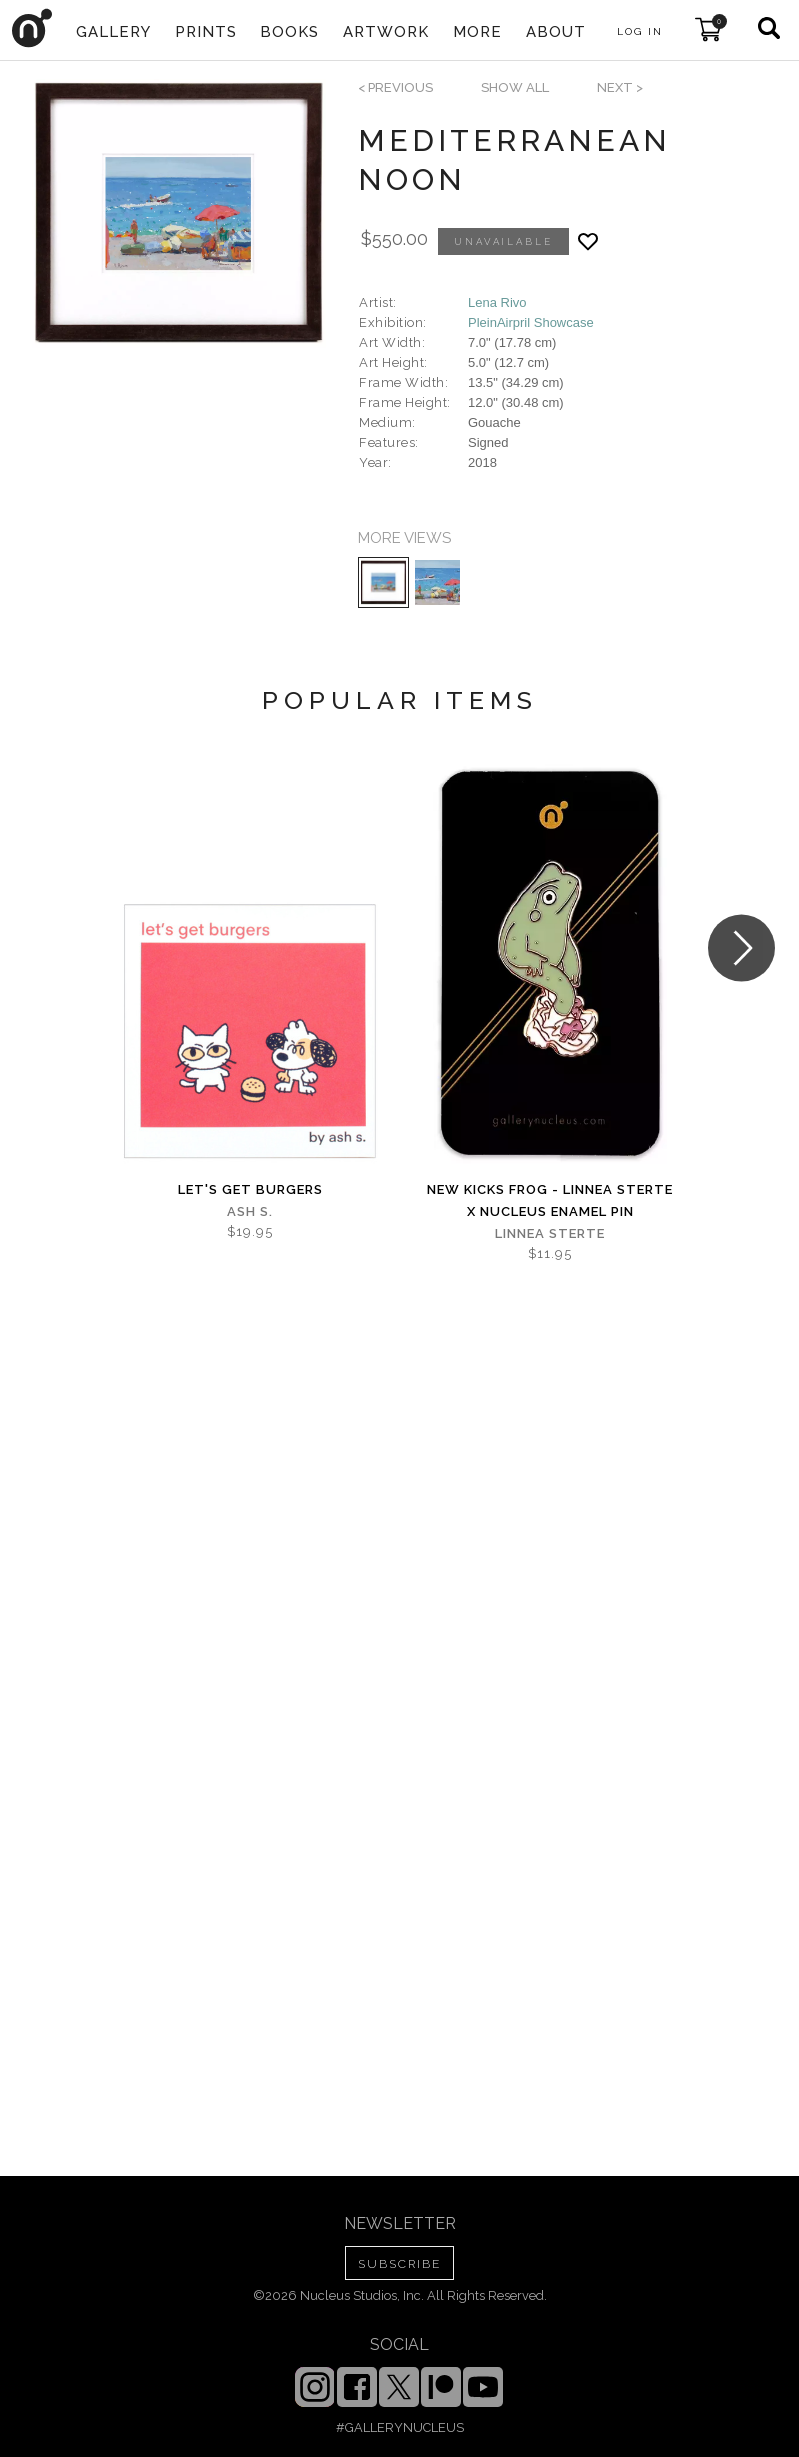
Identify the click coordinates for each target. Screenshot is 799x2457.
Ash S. (250, 1211)
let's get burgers (250, 1189)
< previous (395, 87)
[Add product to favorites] (588, 241)
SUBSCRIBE (399, 2264)
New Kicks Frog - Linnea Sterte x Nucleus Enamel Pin (550, 1200)
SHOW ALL (515, 87)
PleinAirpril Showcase (531, 322)
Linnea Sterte (550, 1233)
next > (620, 87)
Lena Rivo (497, 302)
